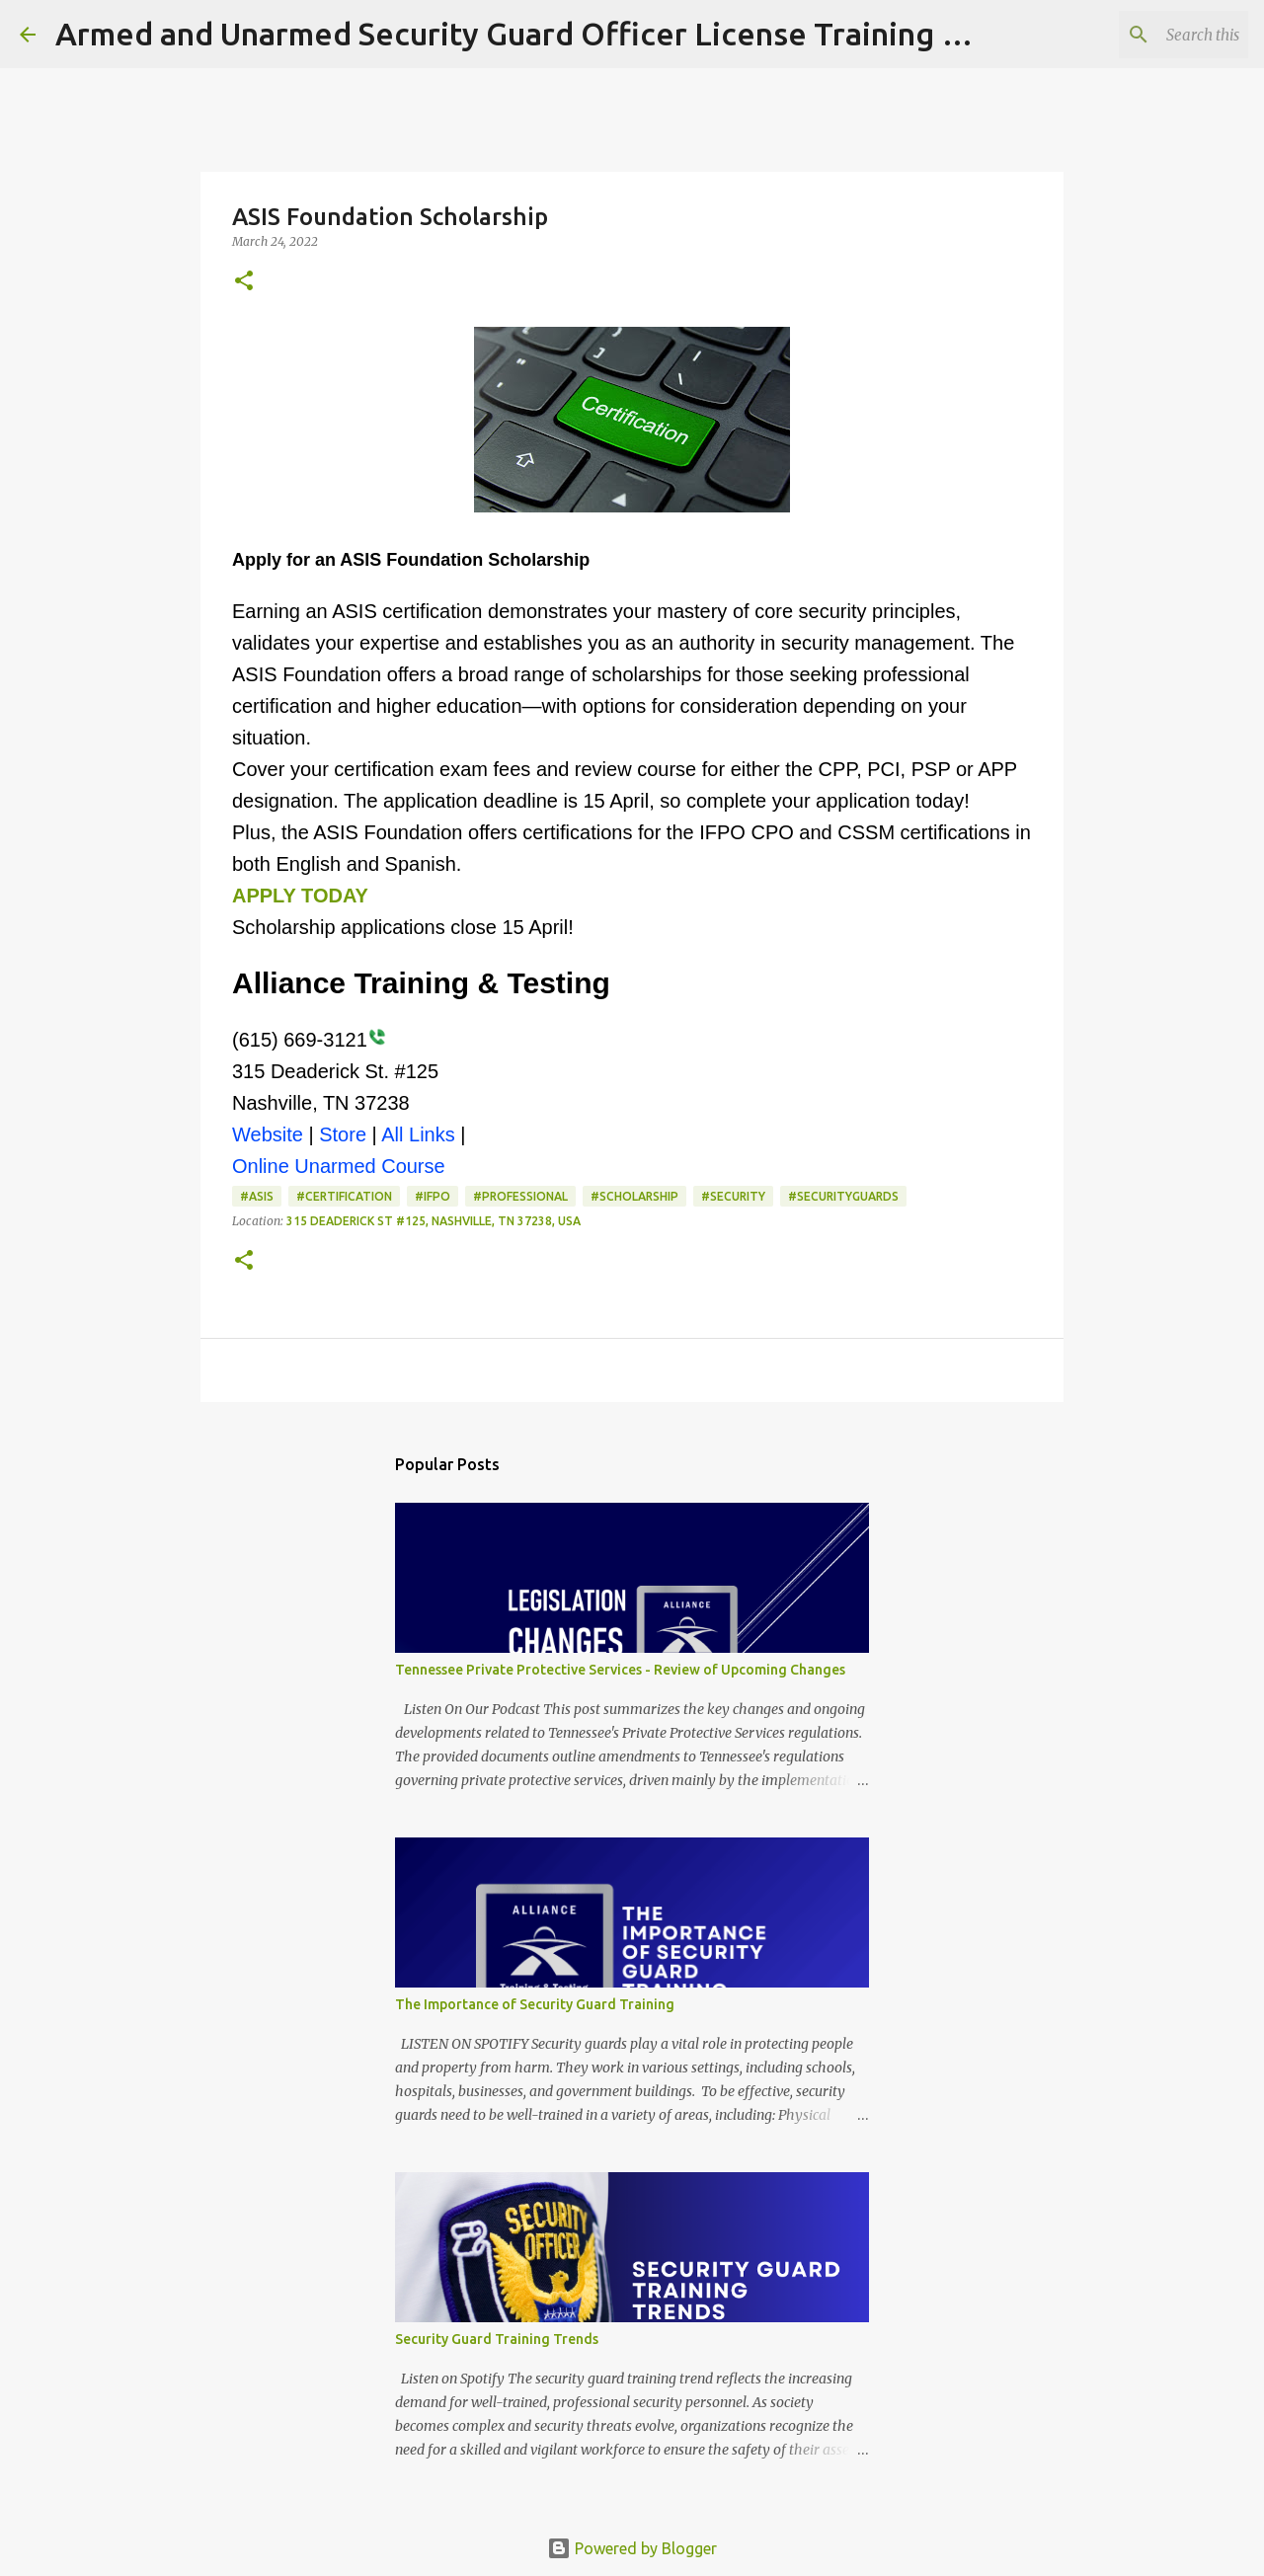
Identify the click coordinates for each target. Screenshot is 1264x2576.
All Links (417, 1134)
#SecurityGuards (843, 1196)
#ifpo (432, 1196)
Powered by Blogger (632, 2548)
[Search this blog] (1144, 34)
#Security (733, 1196)
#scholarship (634, 1196)
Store (342, 1134)
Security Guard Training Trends (496, 2339)
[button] (244, 282)
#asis (257, 1196)
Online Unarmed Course (338, 1166)
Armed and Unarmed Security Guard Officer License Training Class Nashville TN (632, 33)
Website (267, 1134)
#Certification (344, 1196)
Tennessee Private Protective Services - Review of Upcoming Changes (620, 1670)
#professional (520, 1196)
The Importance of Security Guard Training (534, 2004)
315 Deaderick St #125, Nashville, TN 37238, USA (433, 1220)
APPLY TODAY (300, 895)
